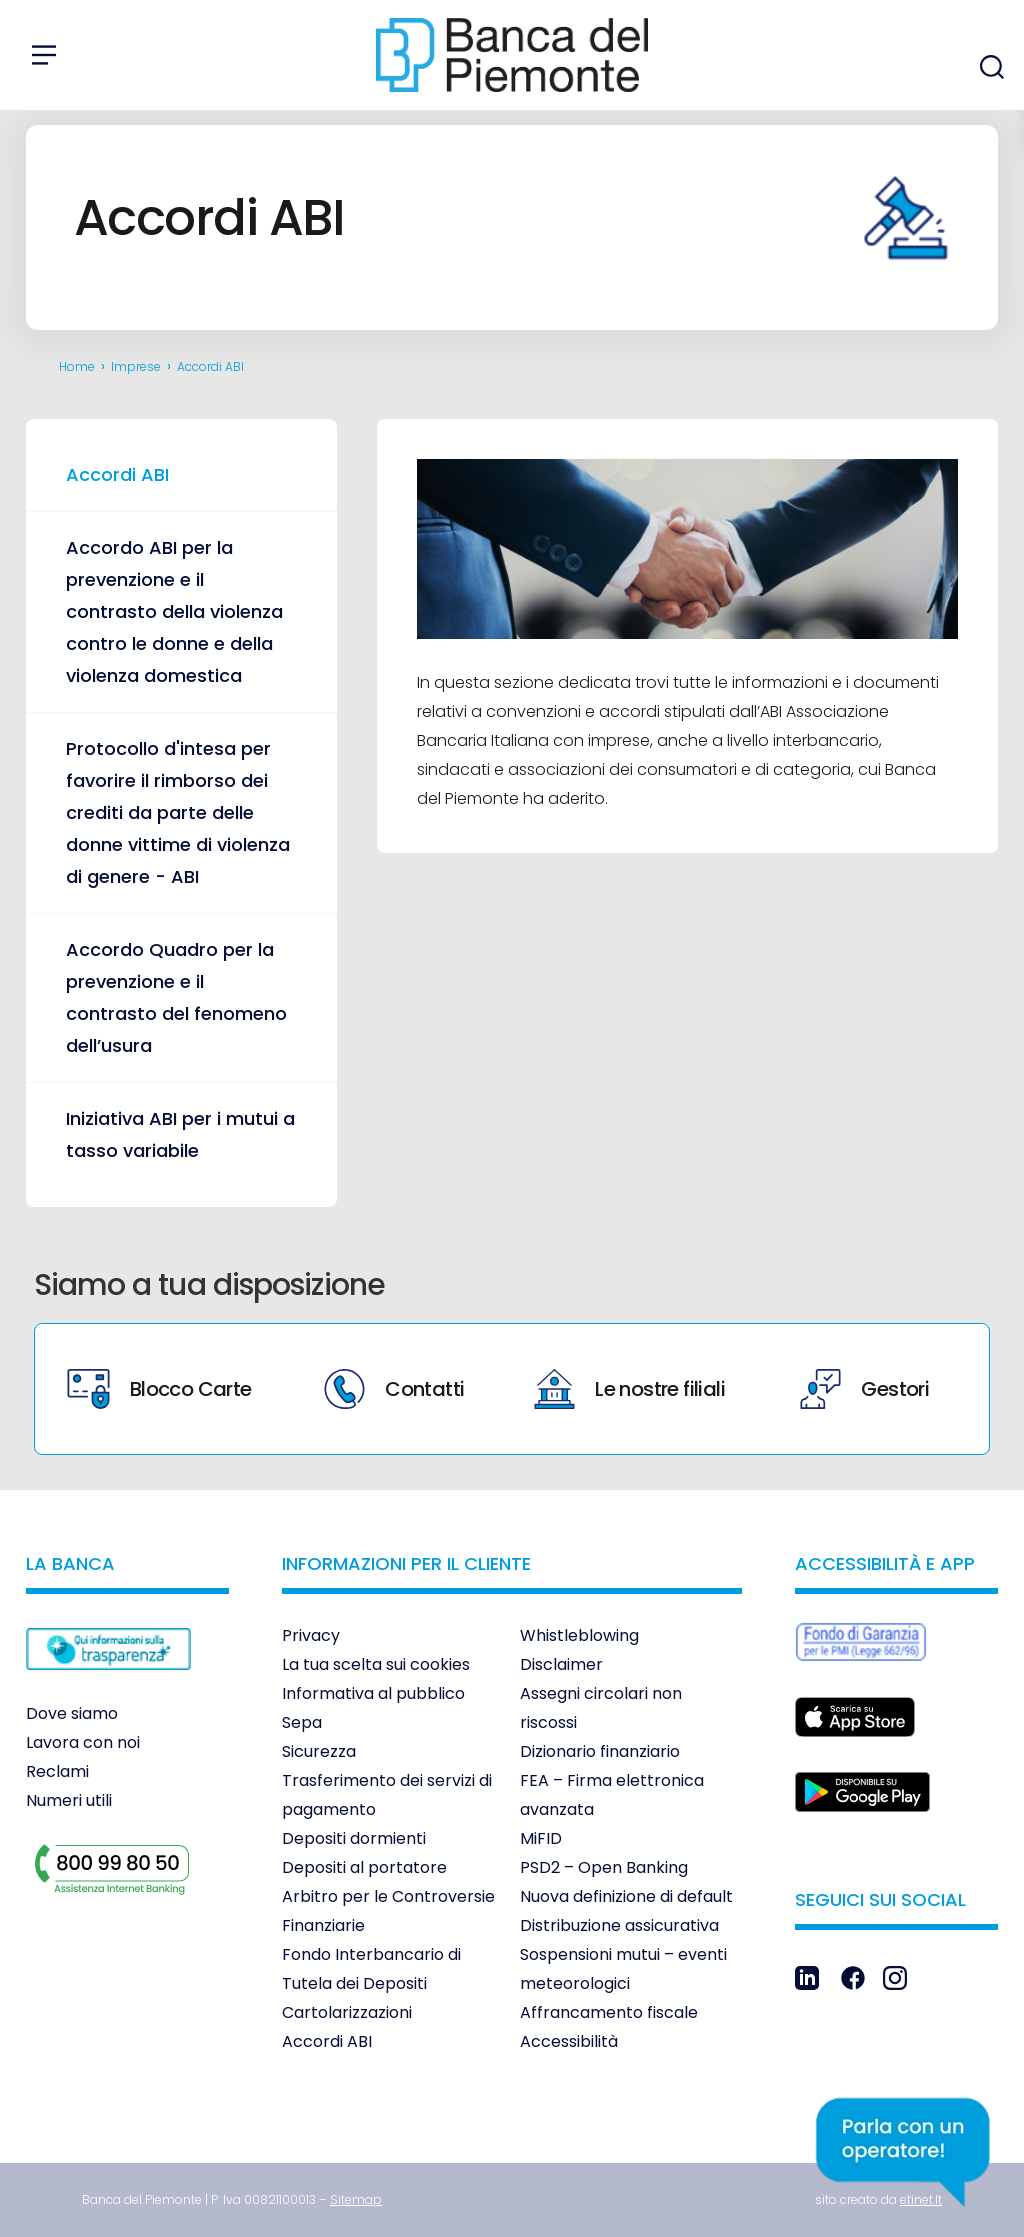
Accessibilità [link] (569, 2041)
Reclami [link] (57, 1771)
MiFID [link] (541, 1838)
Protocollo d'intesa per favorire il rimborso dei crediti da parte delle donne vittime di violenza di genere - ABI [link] (178, 812)
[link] (108, 1684)
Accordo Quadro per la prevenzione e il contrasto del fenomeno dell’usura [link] (176, 997)
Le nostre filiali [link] (629, 1389)
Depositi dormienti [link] (354, 1838)
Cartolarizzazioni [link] (347, 2012)
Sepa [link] (302, 1722)
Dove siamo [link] (72, 1713)
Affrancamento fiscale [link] (609, 2012)
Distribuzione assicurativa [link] (619, 1925)
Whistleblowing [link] (579, 1635)
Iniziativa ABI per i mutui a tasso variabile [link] (180, 1134)
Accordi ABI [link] (117, 474)
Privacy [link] (311, 1635)
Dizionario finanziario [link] (600, 1751)
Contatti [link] (394, 1389)
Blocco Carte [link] (159, 1389)
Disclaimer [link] (561, 1664)
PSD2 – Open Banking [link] (604, 1867)
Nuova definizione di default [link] (626, 1896)
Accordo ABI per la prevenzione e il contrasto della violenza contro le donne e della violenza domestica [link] (174, 611)
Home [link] (77, 366)
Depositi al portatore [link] (364, 1867)
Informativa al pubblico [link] (373, 1693)
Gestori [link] (864, 1389)
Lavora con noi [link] (83, 1742)
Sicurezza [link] (319, 1751)
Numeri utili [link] (69, 1800)
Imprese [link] (136, 366)
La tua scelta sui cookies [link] (376, 1664)
